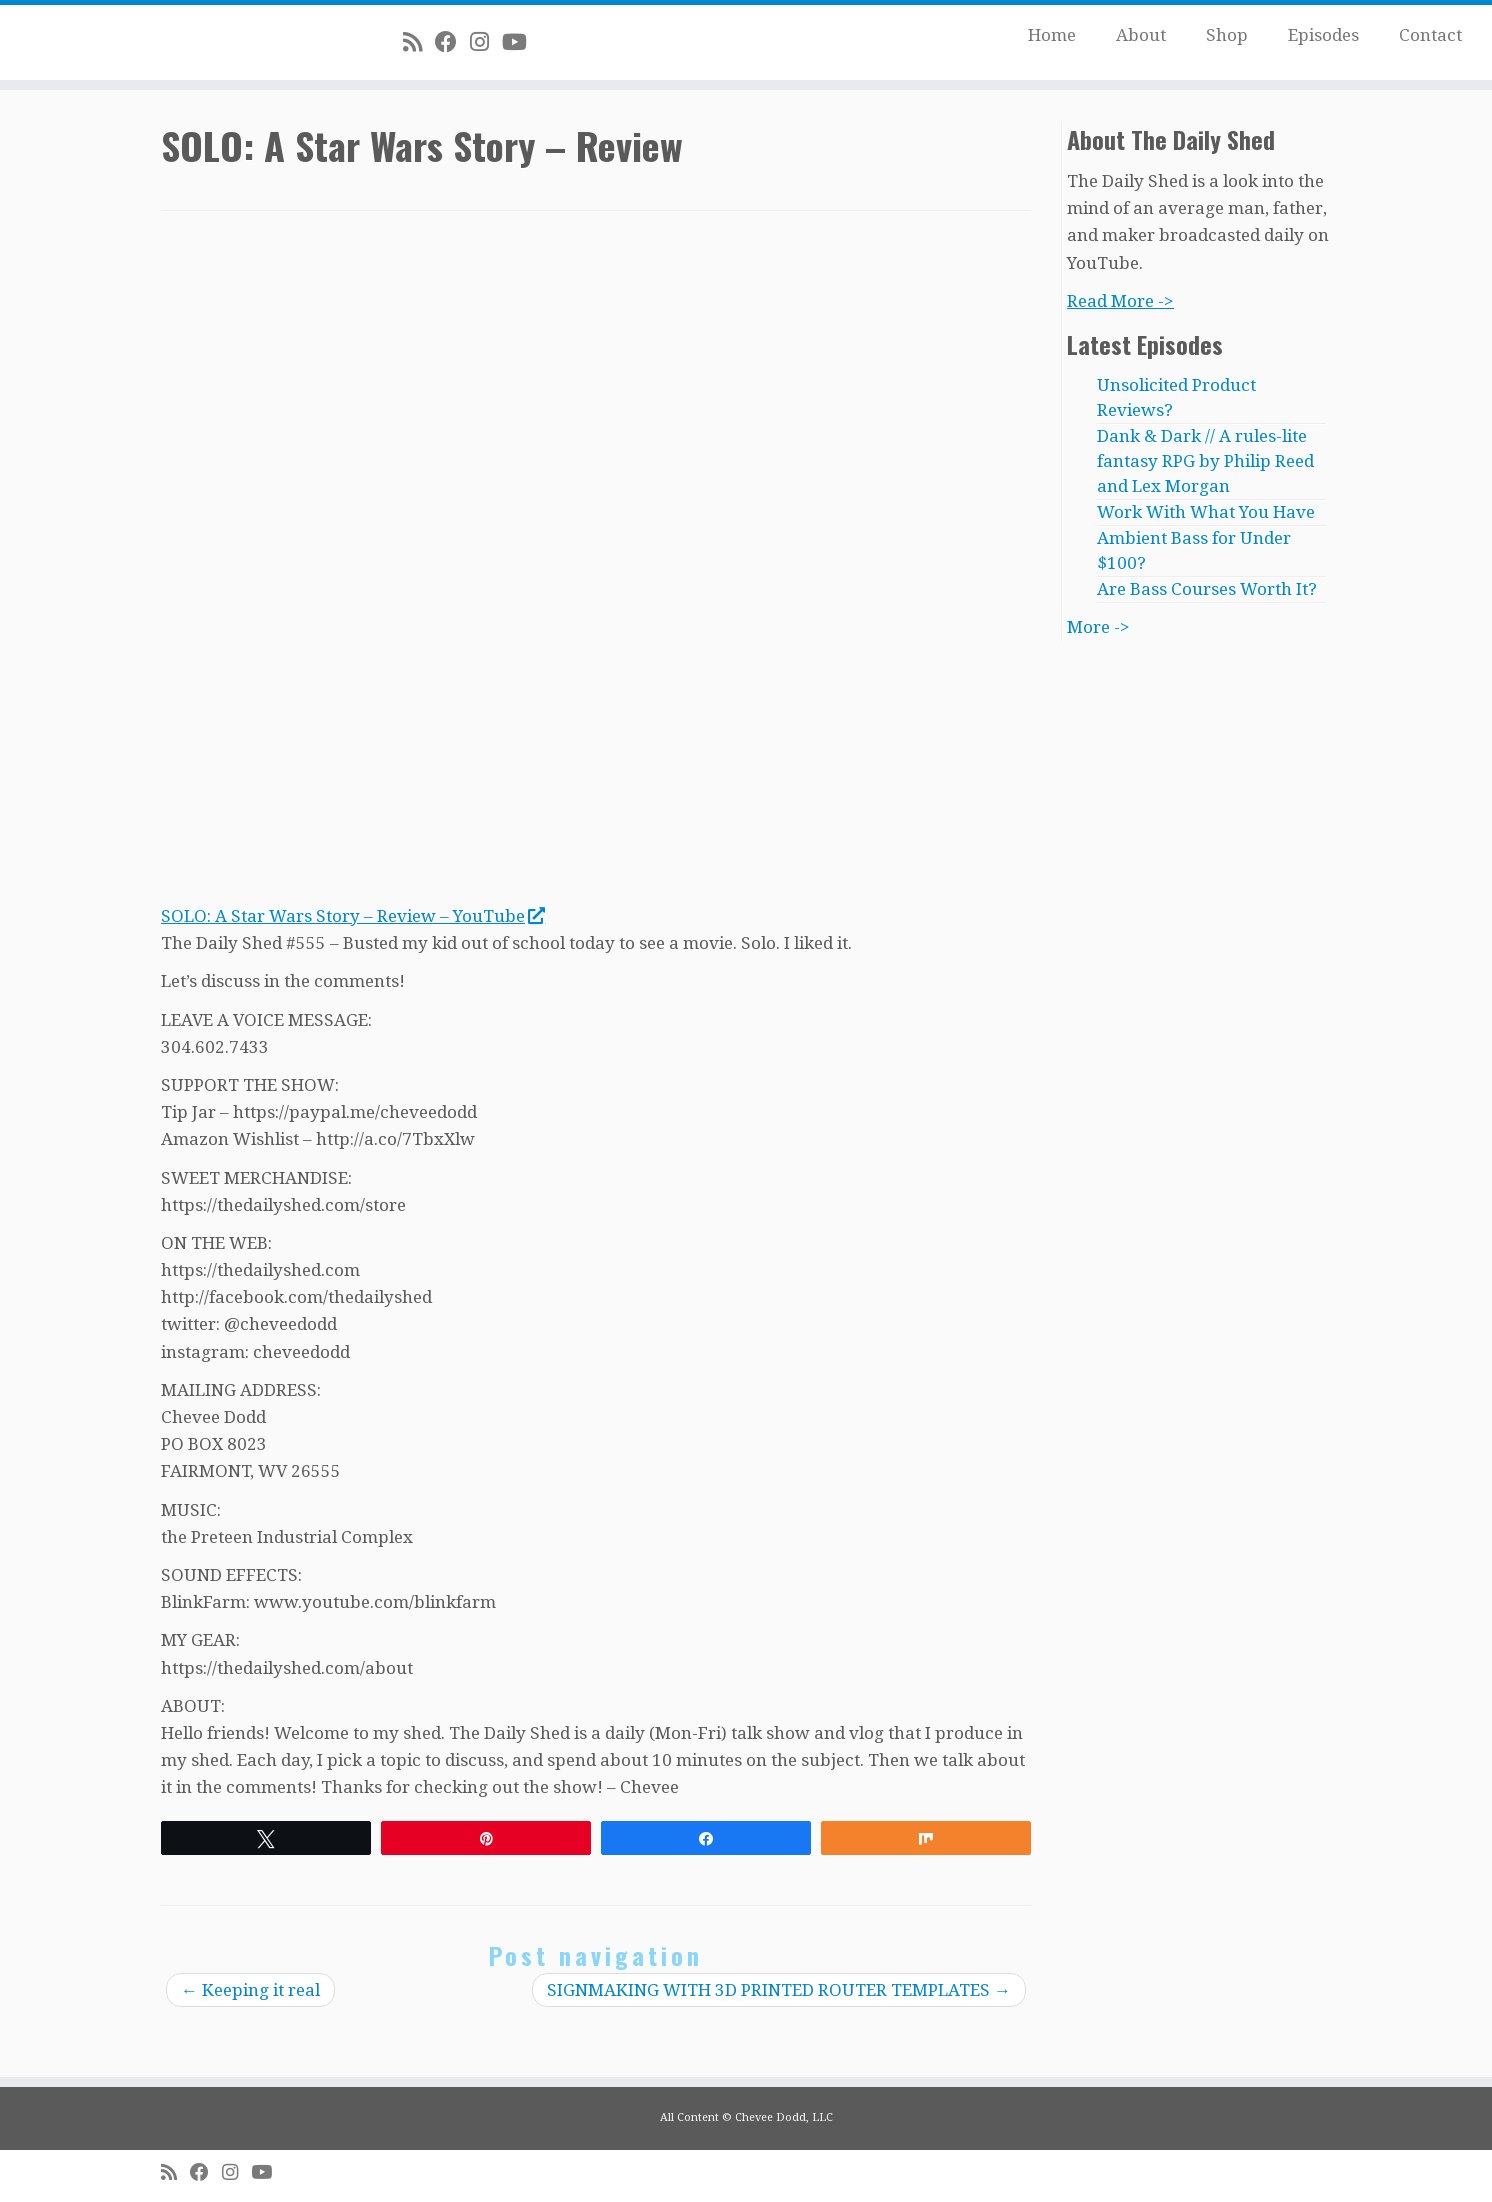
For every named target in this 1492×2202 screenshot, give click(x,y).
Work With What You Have (1206, 512)
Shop (1227, 35)
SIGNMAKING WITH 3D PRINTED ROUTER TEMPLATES (779, 1990)
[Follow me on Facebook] (452, 42)
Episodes (1323, 35)
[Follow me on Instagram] (486, 42)
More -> (1098, 627)
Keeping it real (250, 1990)
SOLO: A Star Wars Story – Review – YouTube (352, 916)
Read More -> (1120, 301)
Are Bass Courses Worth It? (1207, 589)
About (1141, 35)
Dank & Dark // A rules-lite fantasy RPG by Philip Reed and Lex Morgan (1205, 461)
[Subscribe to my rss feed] (419, 42)
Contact (1430, 35)
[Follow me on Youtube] (521, 42)
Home (1052, 35)
